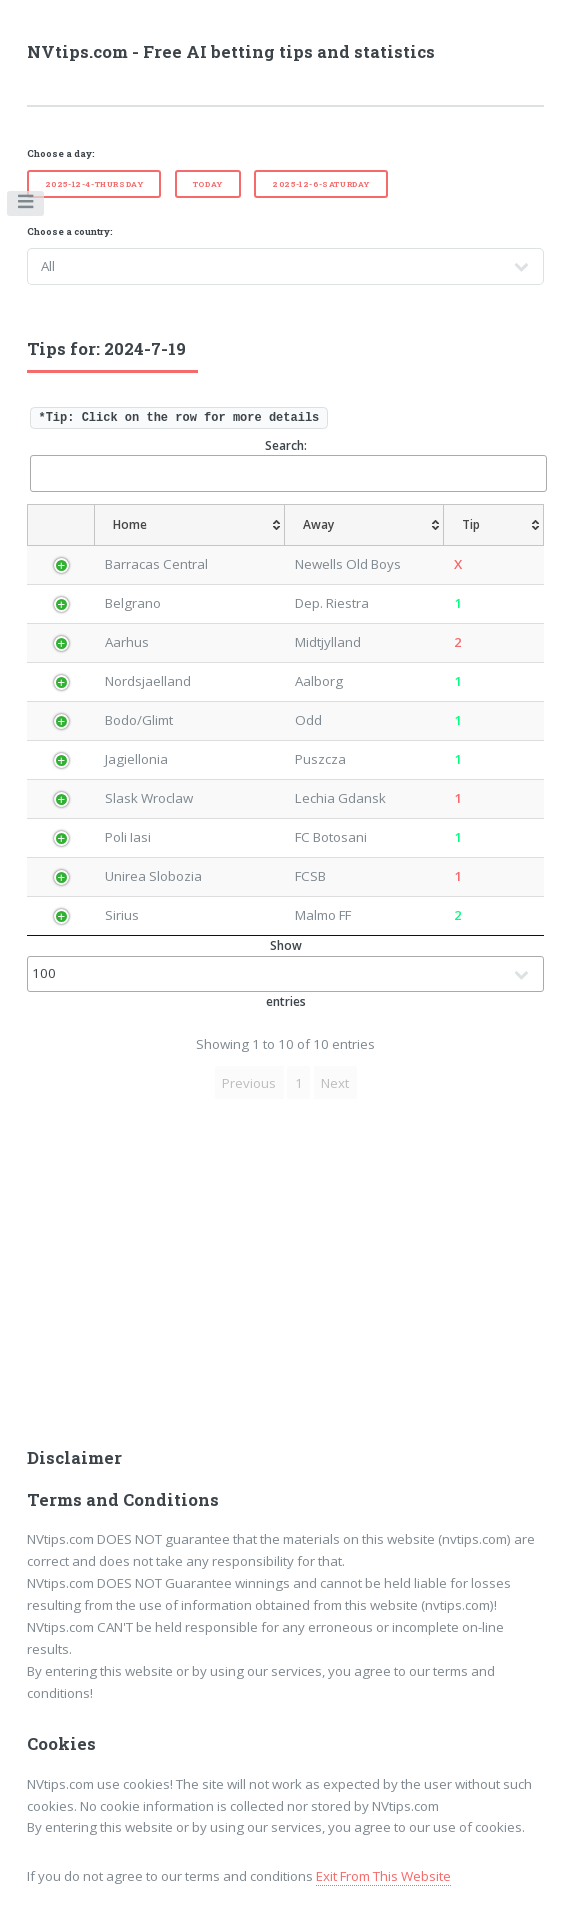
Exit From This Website (383, 1876)
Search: (287, 464)
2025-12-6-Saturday (321, 184)
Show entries (286, 973)
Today (208, 184)
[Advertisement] (286, 1279)
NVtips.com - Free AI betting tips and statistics (231, 52)
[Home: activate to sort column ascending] (177, 525)
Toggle (26, 206)
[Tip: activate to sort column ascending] (503, 525)
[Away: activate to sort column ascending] (366, 525)
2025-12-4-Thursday (94, 184)
